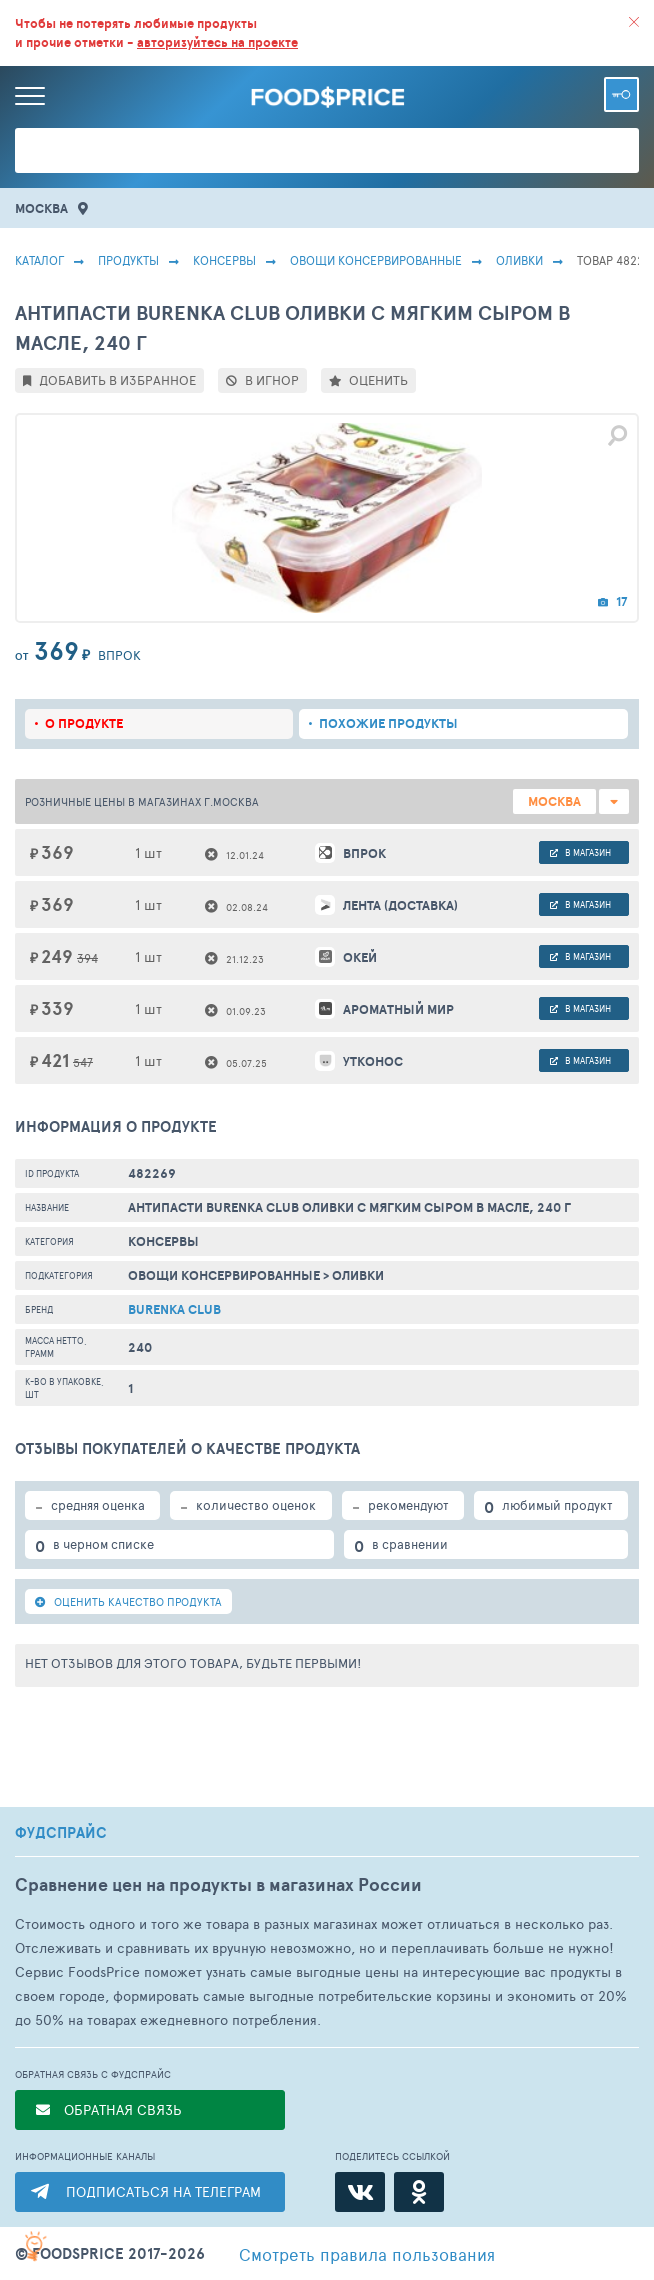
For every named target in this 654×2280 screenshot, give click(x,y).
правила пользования (367, 2254)
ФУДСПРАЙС (61, 1833)
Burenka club (174, 1309)
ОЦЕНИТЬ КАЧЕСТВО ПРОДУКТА (128, 1601)
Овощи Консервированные (376, 260)
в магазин (580, 852)
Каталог (39, 260)
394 (87, 958)
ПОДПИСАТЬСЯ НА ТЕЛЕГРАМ (163, 2191)
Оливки (519, 260)
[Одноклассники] (419, 2192)
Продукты (128, 260)
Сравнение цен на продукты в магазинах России (218, 1884)
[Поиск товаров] (327, 150)
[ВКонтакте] (360, 2192)
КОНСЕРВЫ (224, 260)
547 (83, 1062)
